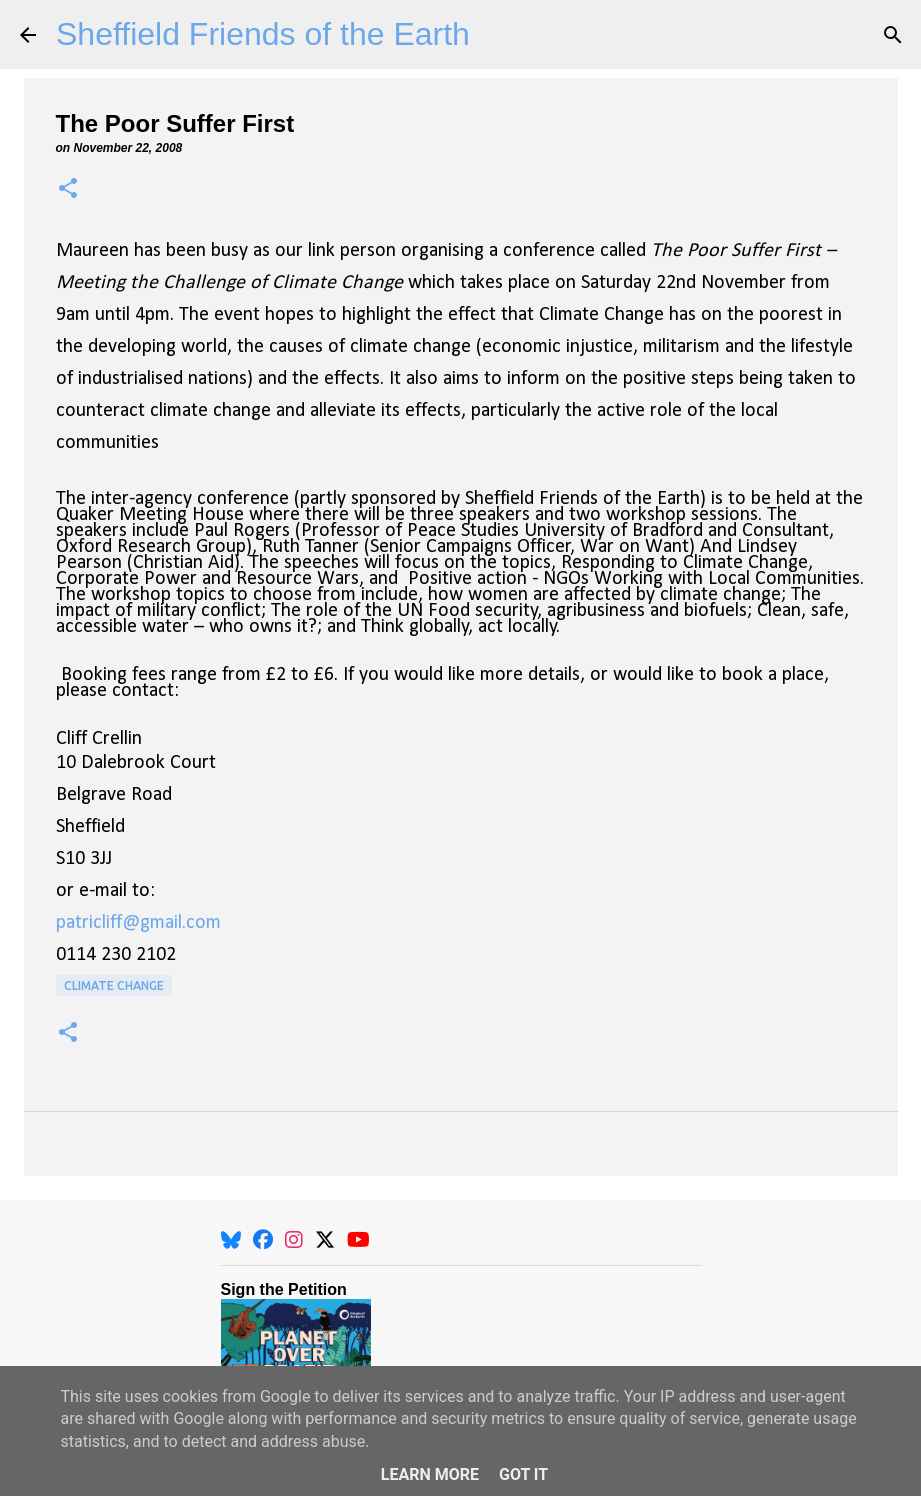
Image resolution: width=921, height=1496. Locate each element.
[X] (325, 1240)
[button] (68, 189)
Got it (523, 1474)
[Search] (893, 35)
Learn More (430, 1474)
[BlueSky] (231, 1240)
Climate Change (114, 985)
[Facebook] (263, 1240)
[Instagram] (294, 1240)
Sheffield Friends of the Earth (263, 34)
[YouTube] (358, 1240)
